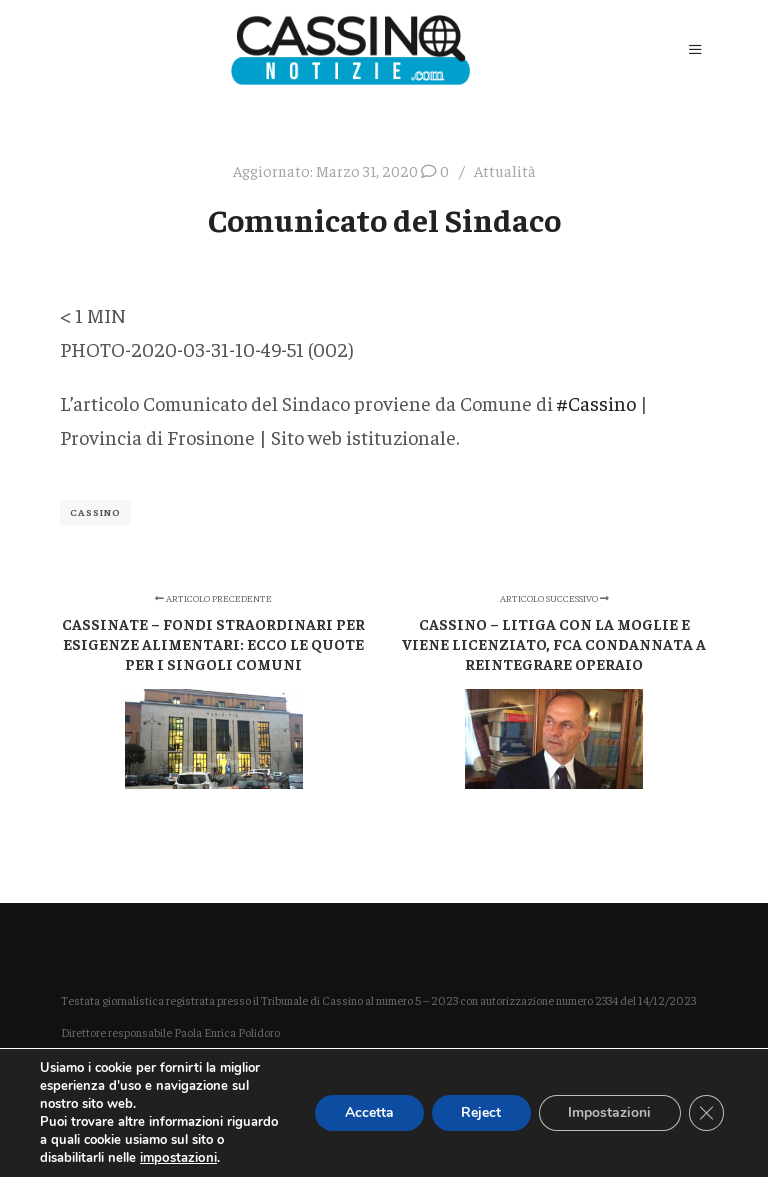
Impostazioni (608, 1112)
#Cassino (596, 402)
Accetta (366, 1112)
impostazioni (177, 1158)
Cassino (95, 512)
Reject (479, 1112)
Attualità (505, 170)
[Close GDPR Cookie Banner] (706, 1113)
